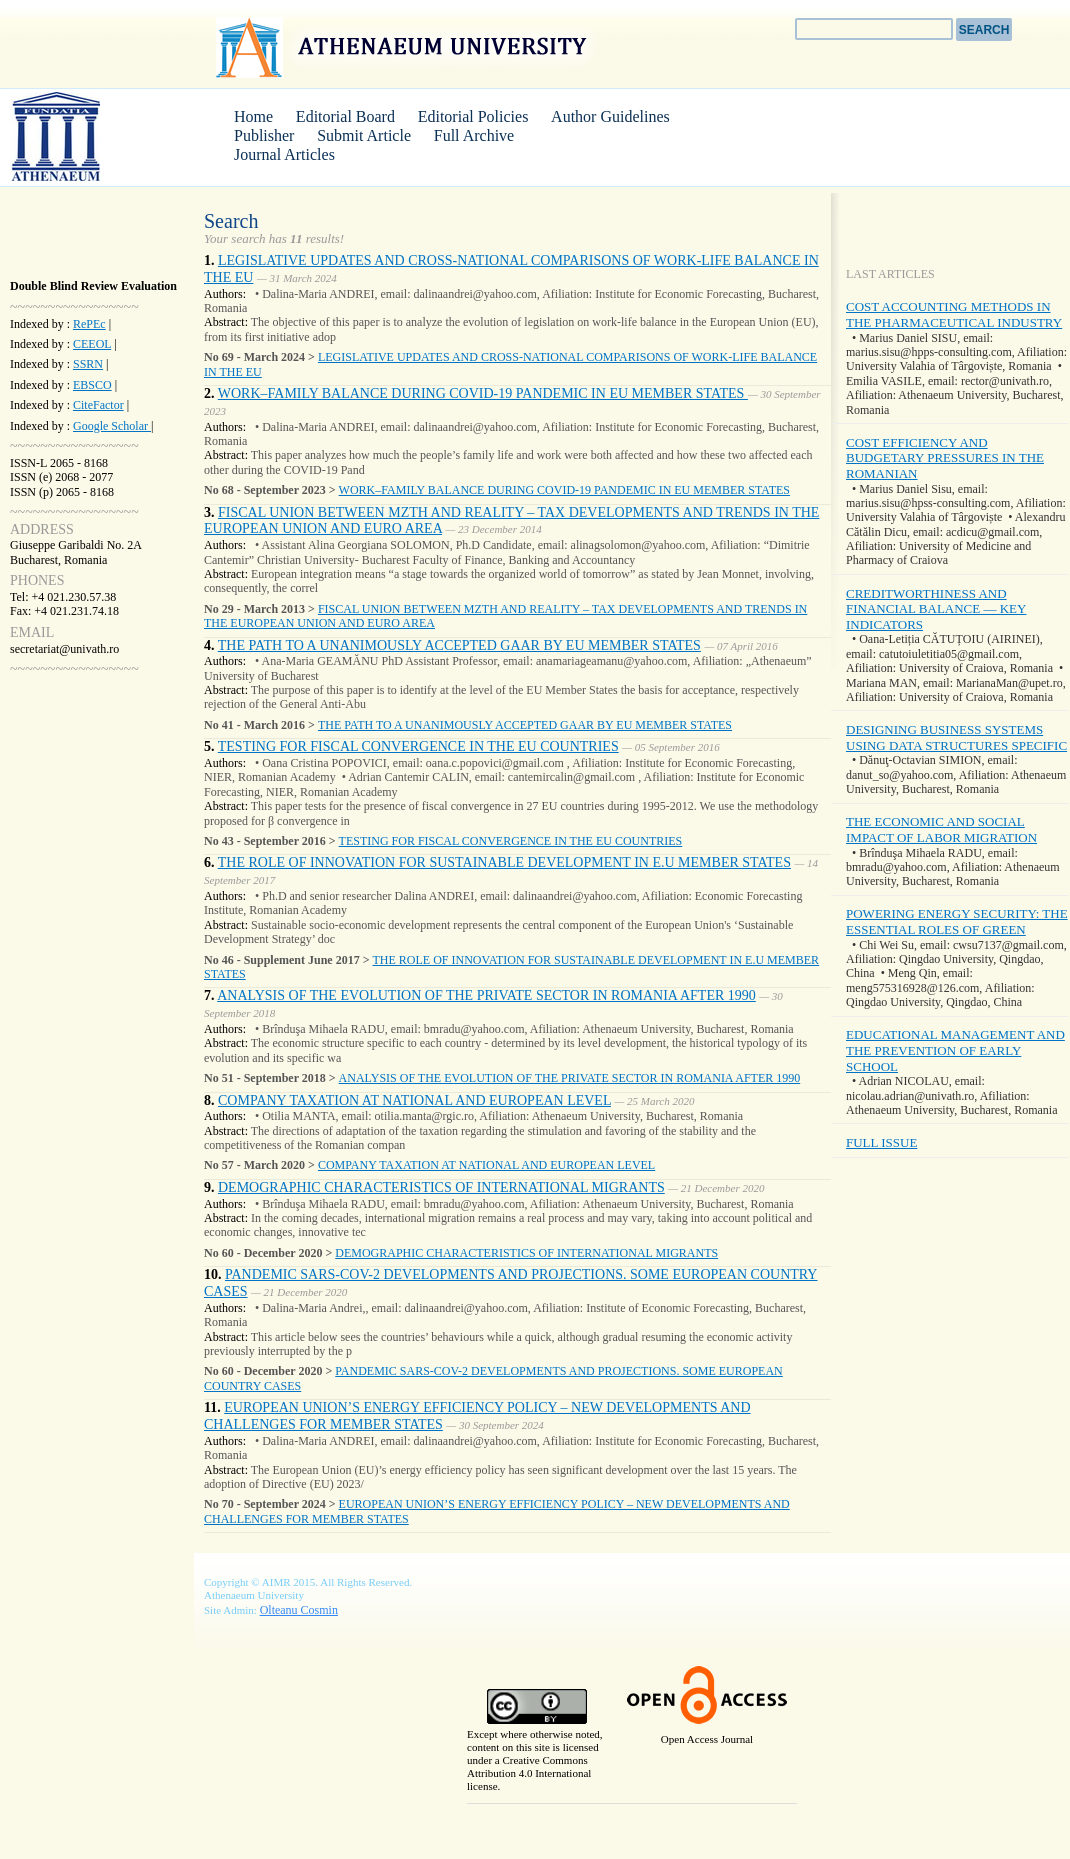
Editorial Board (345, 116)
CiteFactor (98, 405)
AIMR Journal (85, 136)
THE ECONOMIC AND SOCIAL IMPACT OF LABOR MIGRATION (941, 829)
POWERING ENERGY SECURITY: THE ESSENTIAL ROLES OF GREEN (957, 921)
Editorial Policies (473, 116)
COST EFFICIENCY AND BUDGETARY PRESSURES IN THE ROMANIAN (945, 458)
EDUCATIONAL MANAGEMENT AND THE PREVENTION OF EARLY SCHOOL (955, 1050)
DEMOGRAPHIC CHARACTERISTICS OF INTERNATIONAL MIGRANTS (441, 1187)
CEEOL (92, 344)
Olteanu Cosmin (299, 1610)
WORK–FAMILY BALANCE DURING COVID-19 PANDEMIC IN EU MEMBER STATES (483, 393)
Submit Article (364, 135)
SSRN (88, 364)
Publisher (264, 135)
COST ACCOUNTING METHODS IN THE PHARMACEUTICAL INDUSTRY (954, 314)
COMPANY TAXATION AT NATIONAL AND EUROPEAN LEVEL (414, 1100)
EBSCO (92, 385)
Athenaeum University (404, 47)
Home (253, 116)
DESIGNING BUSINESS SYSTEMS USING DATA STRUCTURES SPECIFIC (956, 737)
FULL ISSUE (881, 1142)
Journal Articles (284, 154)
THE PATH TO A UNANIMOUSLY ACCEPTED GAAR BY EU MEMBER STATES (459, 645)
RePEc (89, 324)
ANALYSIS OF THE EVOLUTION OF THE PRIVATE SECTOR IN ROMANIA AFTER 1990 (486, 995)
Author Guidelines (610, 116)
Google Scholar (112, 426)
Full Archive (474, 135)
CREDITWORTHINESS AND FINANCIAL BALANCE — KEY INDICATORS (936, 609)
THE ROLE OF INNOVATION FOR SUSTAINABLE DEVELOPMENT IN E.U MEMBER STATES (504, 862)
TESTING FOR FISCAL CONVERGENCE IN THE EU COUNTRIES (418, 746)
